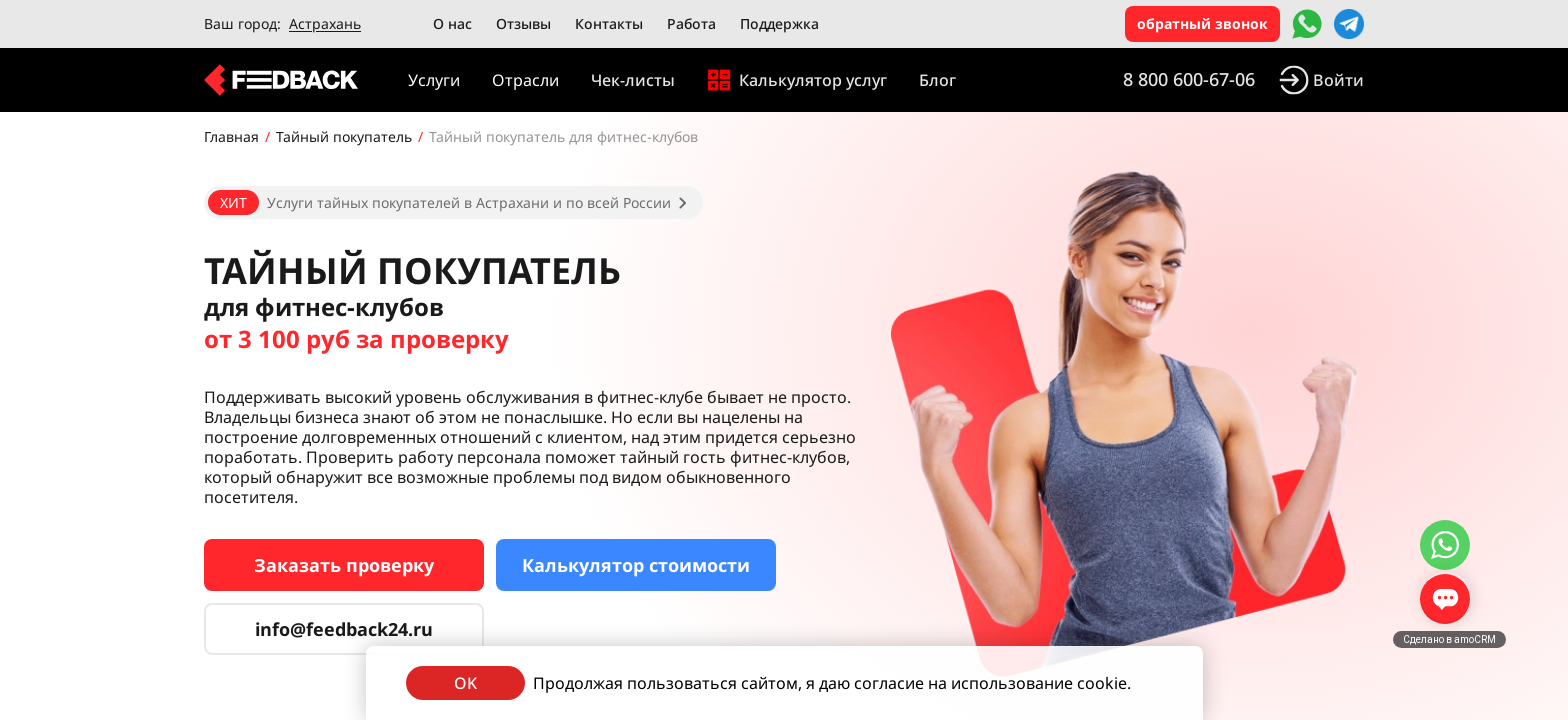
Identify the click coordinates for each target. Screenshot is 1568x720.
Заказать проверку (344, 565)
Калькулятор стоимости (636, 565)
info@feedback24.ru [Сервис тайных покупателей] (344, 629)
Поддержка (779, 23)
